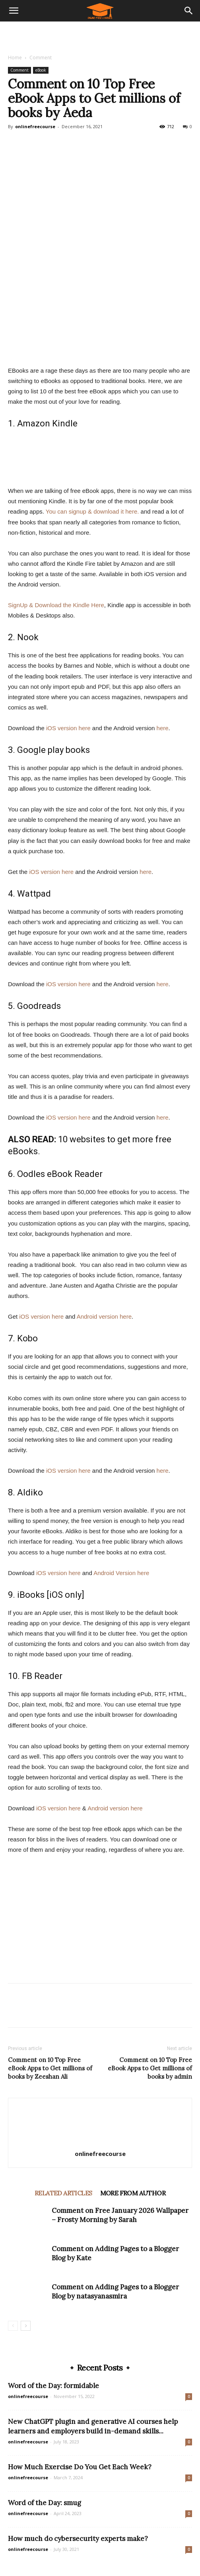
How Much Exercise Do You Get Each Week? (79, 2467)
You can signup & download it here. (92, 511)
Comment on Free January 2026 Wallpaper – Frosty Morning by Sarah (120, 2215)
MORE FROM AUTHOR (132, 2193)
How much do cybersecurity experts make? (78, 2538)
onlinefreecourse (35, 126)
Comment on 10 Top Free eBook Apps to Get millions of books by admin (150, 2068)
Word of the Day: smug (44, 2502)
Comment (40, 57)
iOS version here (68, 728)
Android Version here (121, 1572)
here (163, 728)
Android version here (104, 1316)
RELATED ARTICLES (63, 2193)
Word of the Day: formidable (53, 2385)
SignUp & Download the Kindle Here (56, 605)
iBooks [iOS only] (50, 1595)
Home (15, 57)
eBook (40, 70)
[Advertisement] (100, 35)
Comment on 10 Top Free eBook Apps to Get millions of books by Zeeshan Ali (50, 2068)
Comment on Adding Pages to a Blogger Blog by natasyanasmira (115, 2291)
